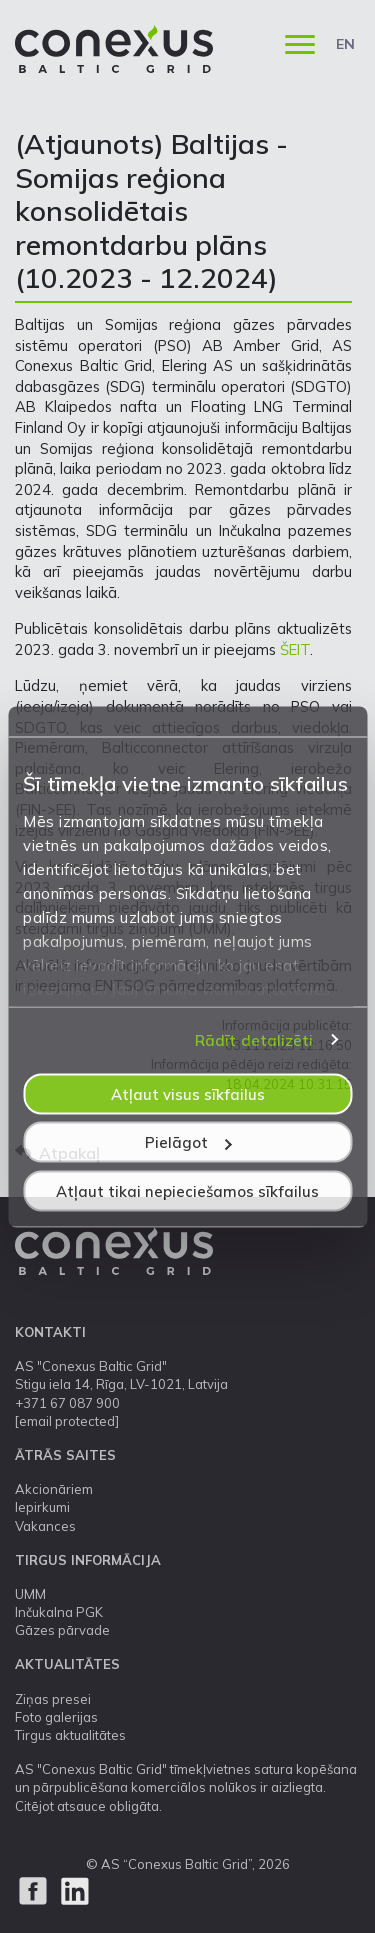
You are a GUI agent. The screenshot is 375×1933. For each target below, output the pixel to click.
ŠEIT (295, 649)
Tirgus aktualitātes (70, 1735)
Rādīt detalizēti (254, 1040)
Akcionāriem (54, 1489)
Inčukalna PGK (59, 1612)
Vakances (45, 1526)
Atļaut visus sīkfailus (188, 1093)
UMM (30, 1594)
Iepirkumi (42, 1507)
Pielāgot (188, 1142)
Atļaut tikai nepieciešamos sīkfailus (187, 1190)
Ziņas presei (53, 1699)
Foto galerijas (56, 1717)
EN (345, 44)
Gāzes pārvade (62, 1630)
